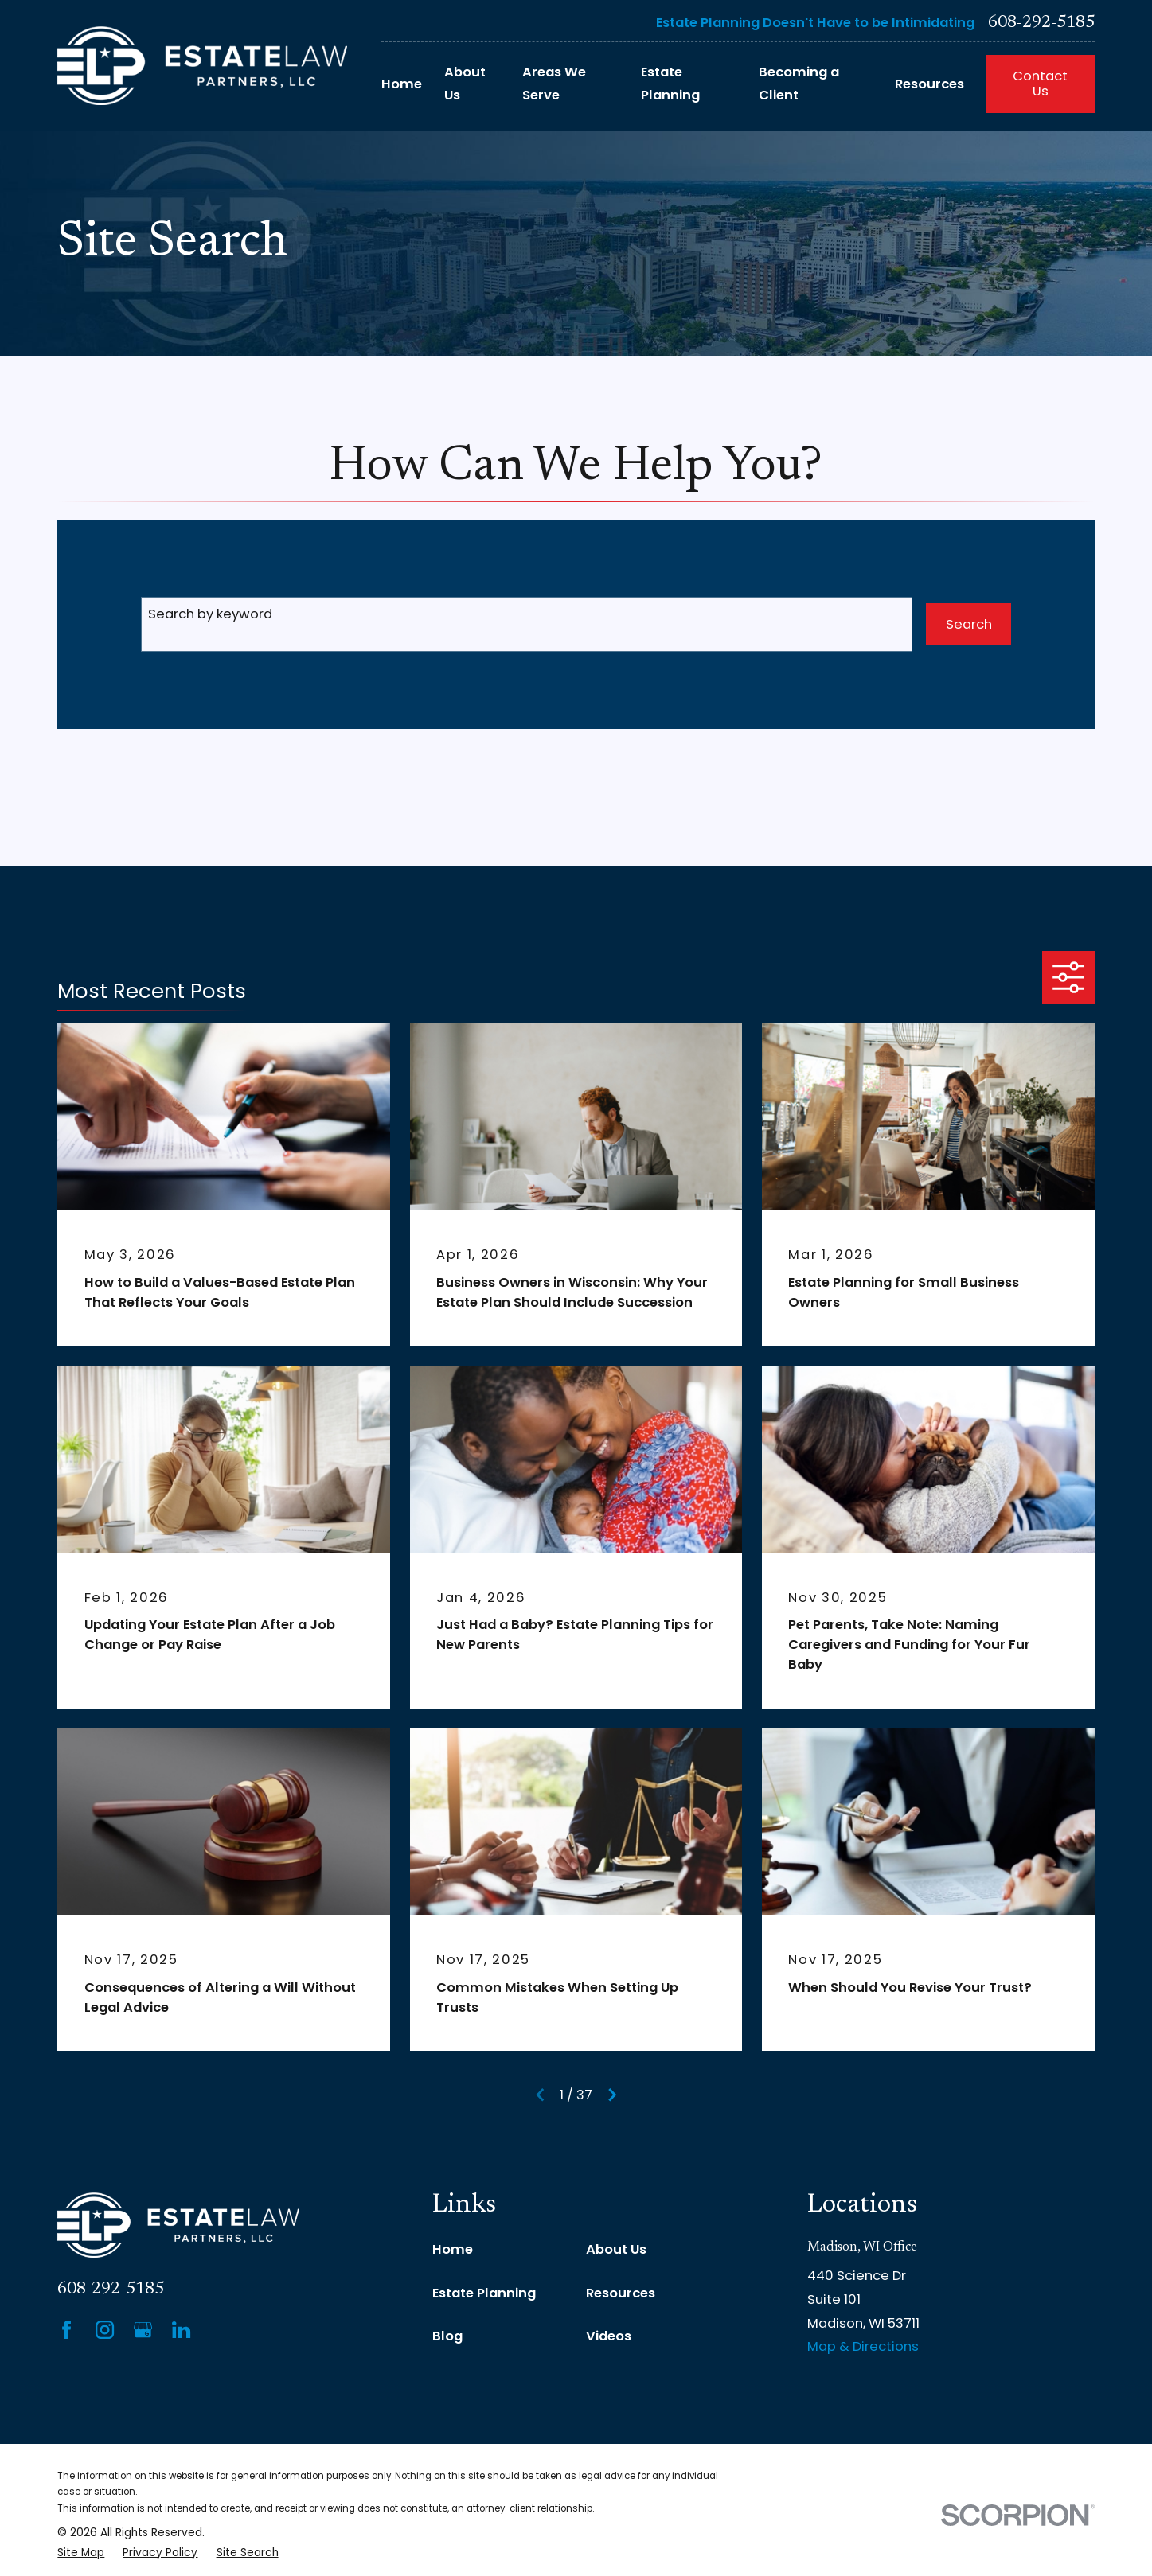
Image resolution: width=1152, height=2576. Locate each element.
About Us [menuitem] (465, 84)
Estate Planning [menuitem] (670, 84)
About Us (616, 2249)
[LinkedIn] (181, 2330)
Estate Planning (484, 2293)
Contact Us (1040, 84)
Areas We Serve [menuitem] (554, 84)
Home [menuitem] (401, 84)
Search (969, 624)
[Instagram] (105, 2330)
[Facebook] (66, 2330)
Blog (447, 2336)
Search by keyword (210, 614)
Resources (620, 2293)
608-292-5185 (1041, 23)
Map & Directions (863, 2346)
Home (452, 2249)
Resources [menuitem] (929, 84)
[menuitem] (80, 2553)
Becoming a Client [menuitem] (799, 84)
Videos (608, 2336)
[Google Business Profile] (143, 2330)
